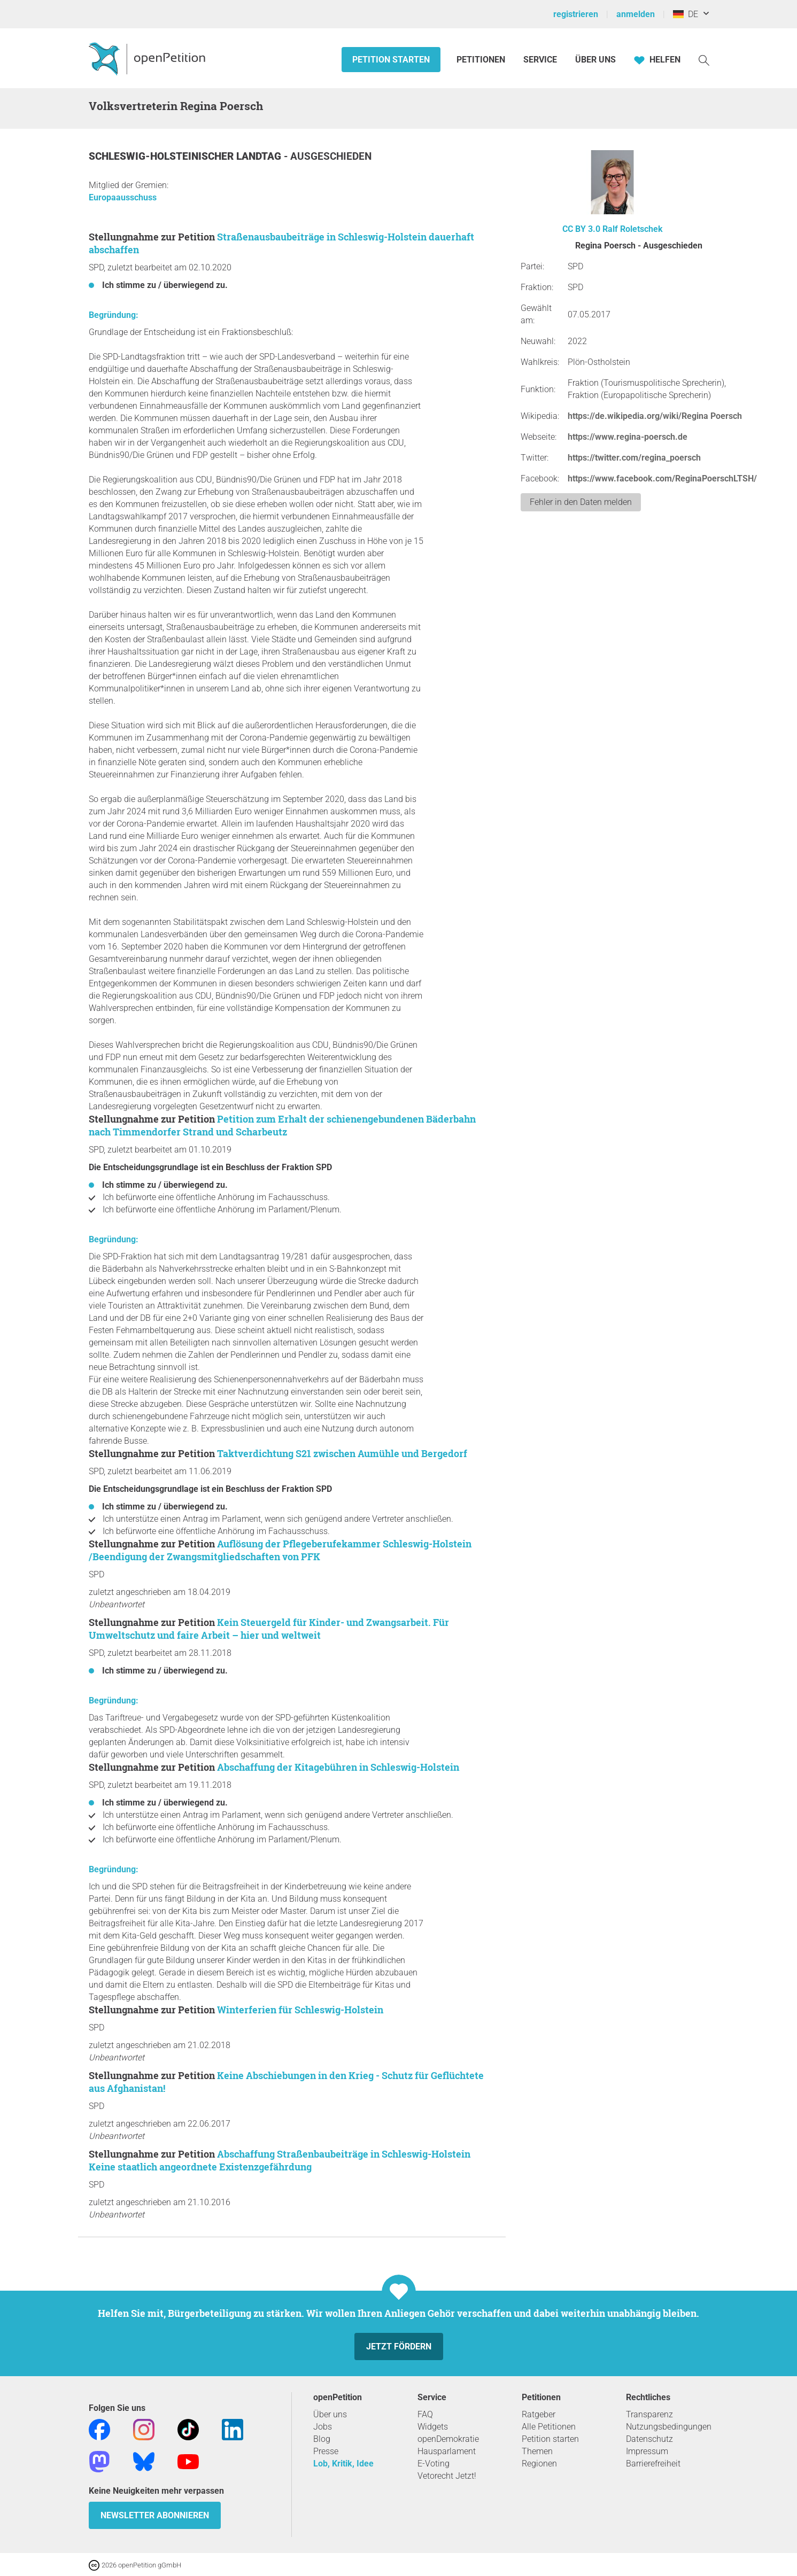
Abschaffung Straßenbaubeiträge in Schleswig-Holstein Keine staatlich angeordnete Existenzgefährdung (279, 2160)
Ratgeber (538, 2414)
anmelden (635, 14)
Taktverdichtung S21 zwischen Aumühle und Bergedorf (342, 1453)
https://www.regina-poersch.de (627, 437)
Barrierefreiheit (653, 2463)
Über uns (330, 2414)
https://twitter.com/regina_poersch (634, 458)
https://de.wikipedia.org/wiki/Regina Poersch (655, 416)
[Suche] (704, 59)
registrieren (575, 14)
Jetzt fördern (398, 2346)
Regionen (539, 2463)
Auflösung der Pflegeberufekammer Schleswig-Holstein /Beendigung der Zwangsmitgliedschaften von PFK (280, 1550)
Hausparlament (446, 2451)
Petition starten (391, 60)
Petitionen (481, 60)
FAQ (425, 2414)
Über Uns (595, 60)
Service (540, 60)
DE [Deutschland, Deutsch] (685, 14)
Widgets (432, 2427)
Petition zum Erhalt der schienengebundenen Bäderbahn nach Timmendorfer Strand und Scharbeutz (282, 1125)
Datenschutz (649, 2439)
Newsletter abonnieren (154, 2515)
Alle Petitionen (549, 2427)
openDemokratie (448, 2439)
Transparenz (649, 2414)
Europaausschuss (123, 197)
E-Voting (433, 2463)
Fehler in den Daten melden (581, 502)
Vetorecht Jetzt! (446, 2476)
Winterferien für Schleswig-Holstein (300, 2009)
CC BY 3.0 (581, 229)
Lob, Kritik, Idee (343, 2463)
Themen (537, 2451)
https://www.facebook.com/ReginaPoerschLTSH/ (662, 478)
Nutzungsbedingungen (668, 2427)
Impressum (647, 2451)
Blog (321, 2439)
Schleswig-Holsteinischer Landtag (186, 156)
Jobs (322, 2427)
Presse (325, 2451)
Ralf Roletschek (632, 229)
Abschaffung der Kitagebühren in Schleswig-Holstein (338, 1767)
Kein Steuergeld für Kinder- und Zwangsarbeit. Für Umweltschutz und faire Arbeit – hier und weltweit (269, 1628)
